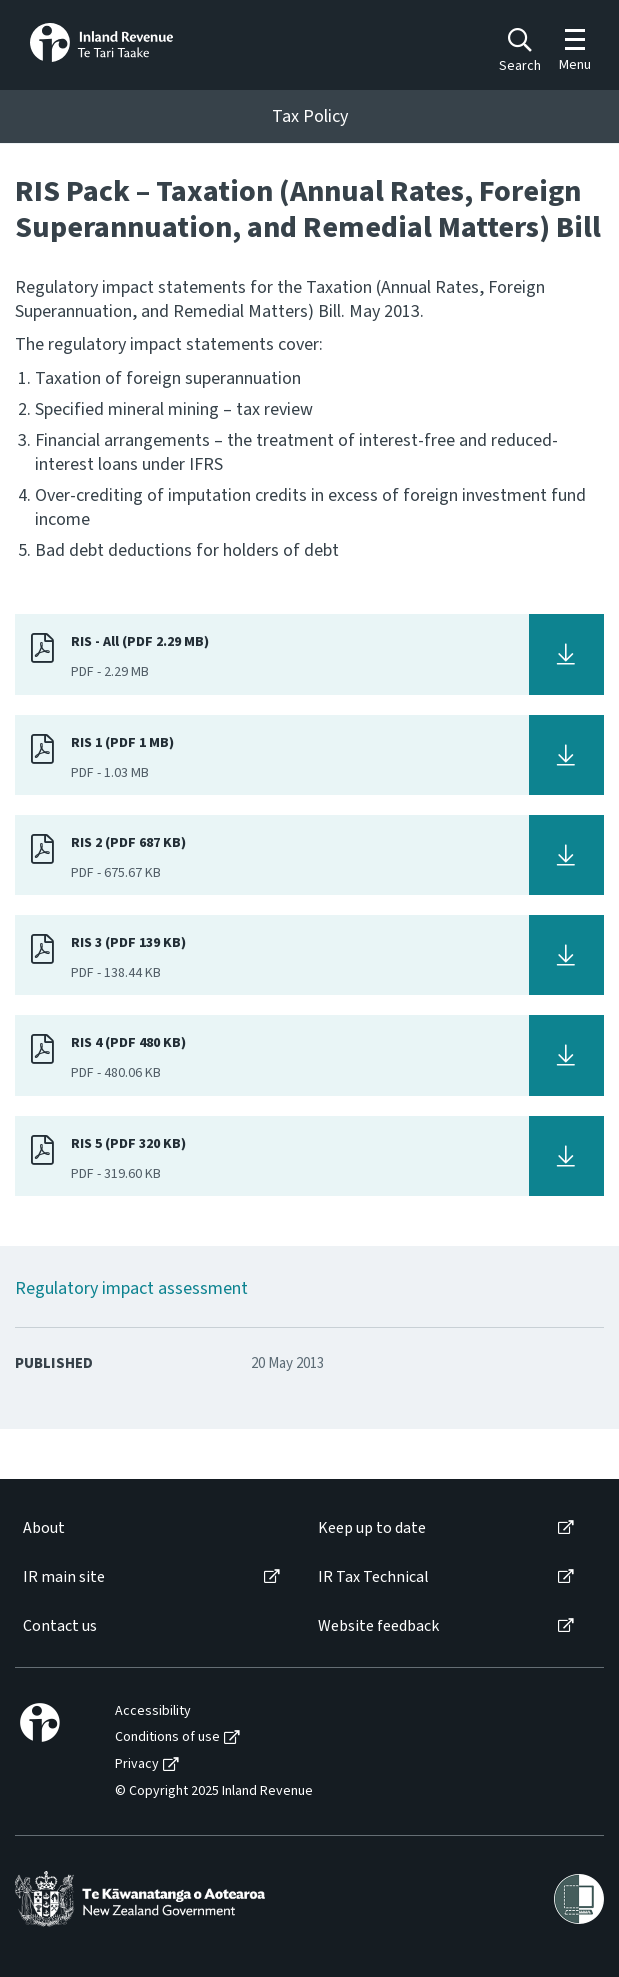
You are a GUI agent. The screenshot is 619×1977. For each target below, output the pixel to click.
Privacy (137, 1764)
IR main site (64, 1577)
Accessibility (153, 1711)
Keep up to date (372, 1528)
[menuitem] (150, 1528)
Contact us (60, 1626)
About (44, 1528)
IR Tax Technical (373, 1577)
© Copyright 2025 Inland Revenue (214, 1791)
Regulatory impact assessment (131, 1288)
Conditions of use (167, 1737)
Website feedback (378, 1626)
